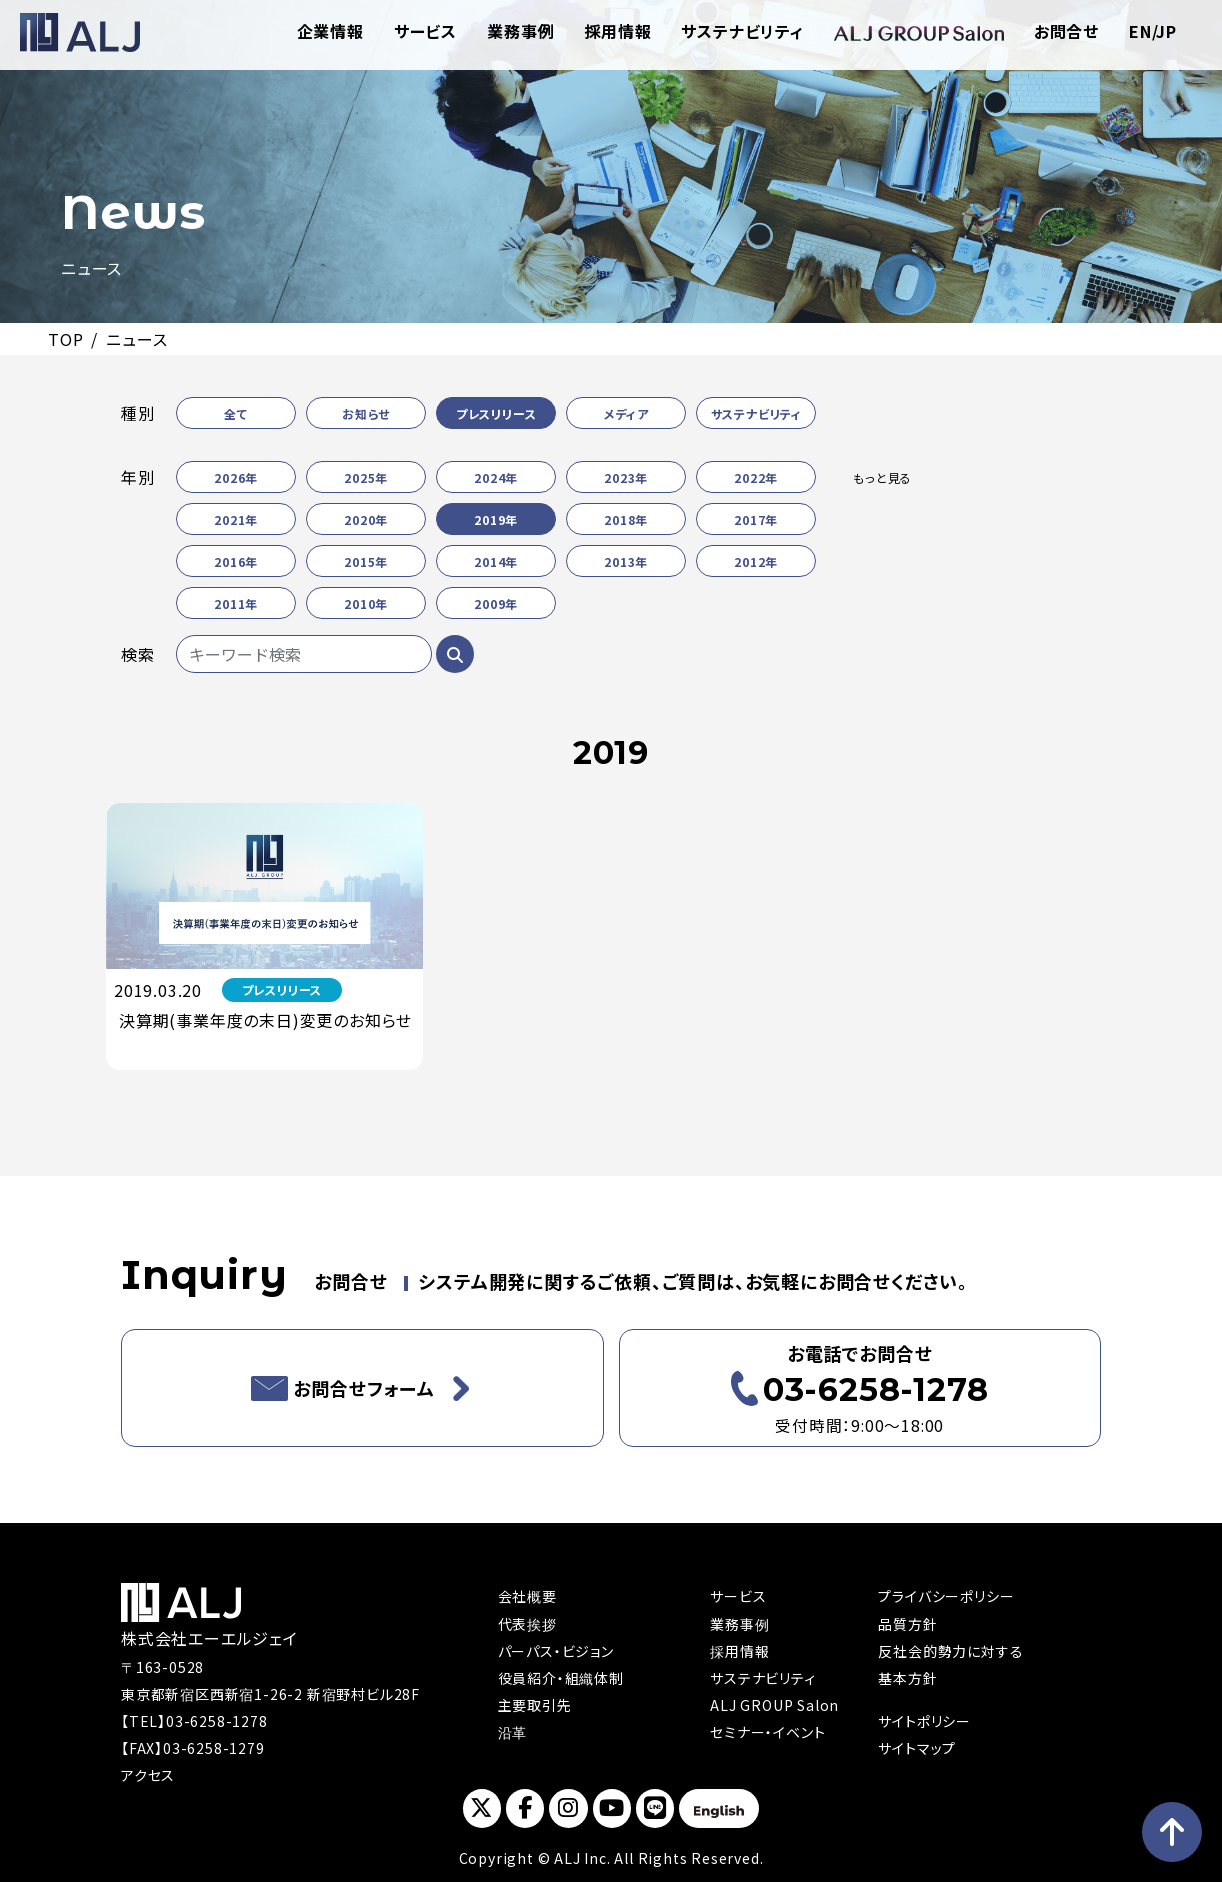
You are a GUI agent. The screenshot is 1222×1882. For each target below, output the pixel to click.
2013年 (626, 561)
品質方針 (907, 1624)
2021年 (236, 519)
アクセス (148, 1775)
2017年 (756, 519)
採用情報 (617, 31)
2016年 (236, 561)
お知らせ (366, 413)
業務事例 (520, 31)
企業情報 (330, 31)
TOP (65, 339)
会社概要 (527, 1596)
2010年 (366, 603)
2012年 (756, 561)
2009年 (496, 603)
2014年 (496, 561)
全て (236, 413)
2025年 (366, 477)
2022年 (756, 477)
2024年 (496, 477)
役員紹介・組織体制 (561, 1678)
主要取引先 (535, 1705)
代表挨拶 (527, 1624)
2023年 (626, 477)
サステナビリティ (742, 31)
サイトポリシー (924, 1721)
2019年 (496, 519)
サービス (425, 31)
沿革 (513, 1732)
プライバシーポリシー (946, 1596)
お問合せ (1066, 31)
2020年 (366, 519)
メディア (626, 413)
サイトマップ (917, 1748)
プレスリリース (496, 413)
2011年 (236, 603)
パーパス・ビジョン (556, 1651)
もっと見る (882, 477)
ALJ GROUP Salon (774, 1705)
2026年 (236, 477)
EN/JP (1153, 31)
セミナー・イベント (767, 1732)
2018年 (626, 519)
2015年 (366, 561)
